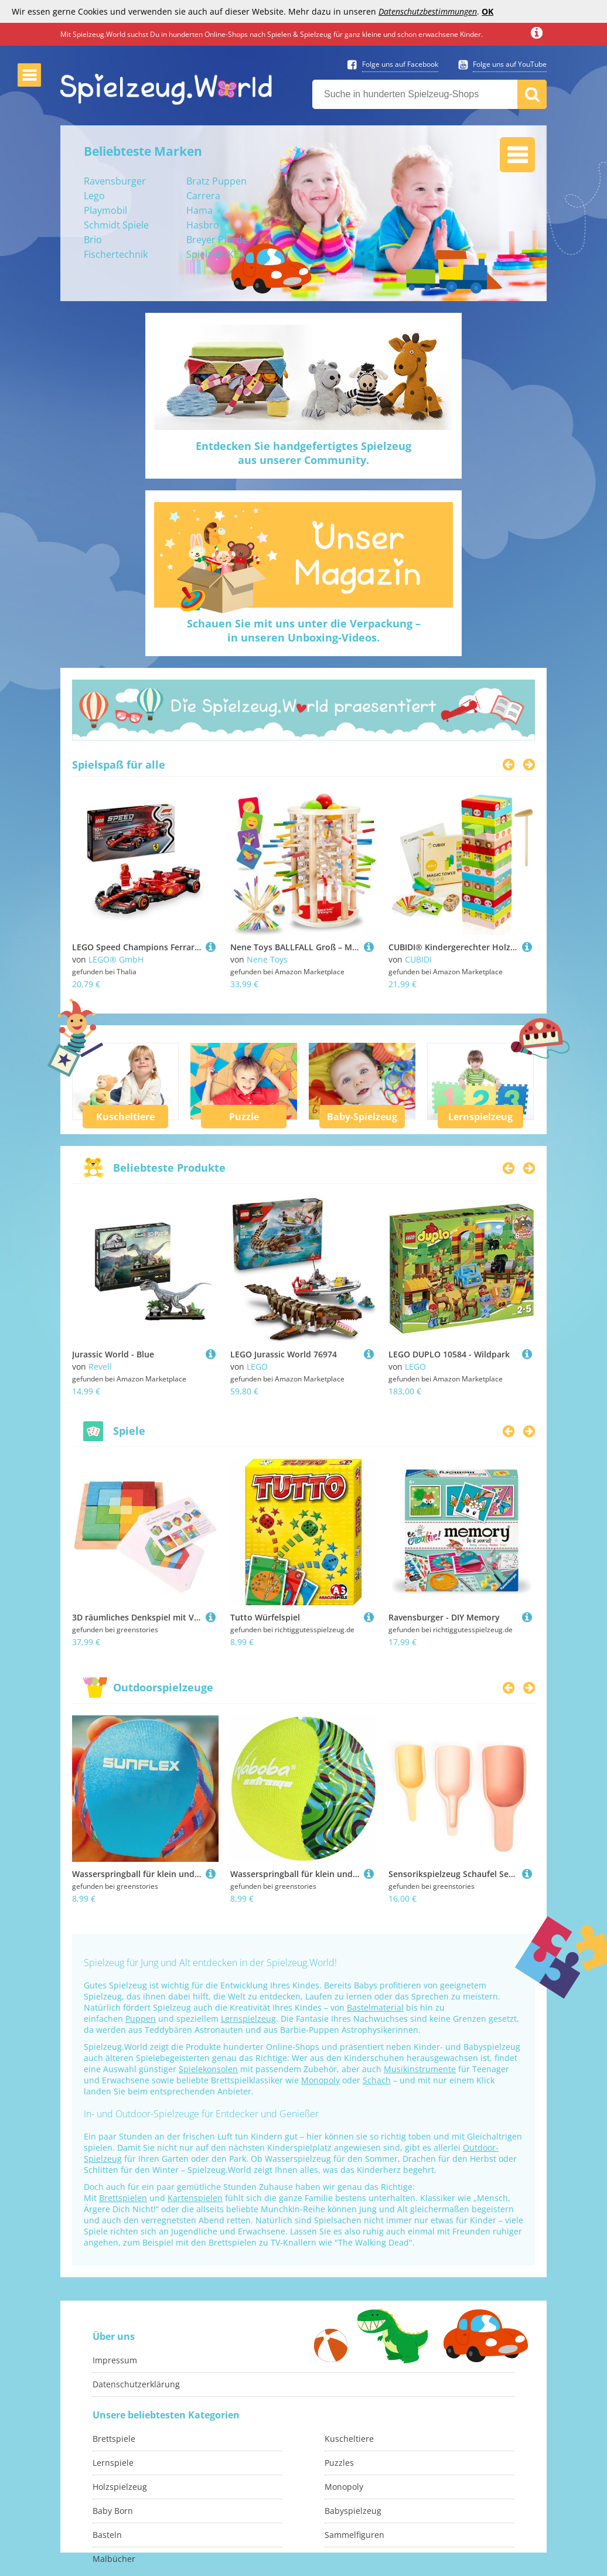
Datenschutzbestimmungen (427, 11)
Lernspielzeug (480, 1116)
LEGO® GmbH (116, 959)
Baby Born (113, 2510)
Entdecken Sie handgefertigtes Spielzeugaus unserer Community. (303, 453)
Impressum (115, 2360)
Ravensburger (115, 181)
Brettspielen (123, 2197)
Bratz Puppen (216, 181)
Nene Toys (267, 959)
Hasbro (202, 225)
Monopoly (320, 2080)
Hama (199, 210)
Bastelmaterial (375, 2007)
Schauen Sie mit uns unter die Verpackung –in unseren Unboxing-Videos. (304, 630)
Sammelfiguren (354, 2534)
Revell (100, 1366)
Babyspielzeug (353, 2510)
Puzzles (339, 2462)
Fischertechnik (116, 254)
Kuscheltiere (125, 1116)
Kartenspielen (195, 2197)
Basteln (107, 2534)
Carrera (203, 195)
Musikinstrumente (420, 2069)
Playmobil (105, 210)
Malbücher (114, 2558)
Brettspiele (114, 2438)
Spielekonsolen (208, 2069)
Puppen (140, 2018)
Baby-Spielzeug (362, 1116)
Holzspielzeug (120, 2486)
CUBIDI (418, 959)
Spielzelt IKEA (215, 254)
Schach (377, 2080)
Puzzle (244, 1116)
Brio (93, 239)
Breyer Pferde (216, 239)
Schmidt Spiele (116, 225)
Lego (94, 195)
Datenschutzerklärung (136, 2384)
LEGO (257, 1366)
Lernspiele (113, 2462)
